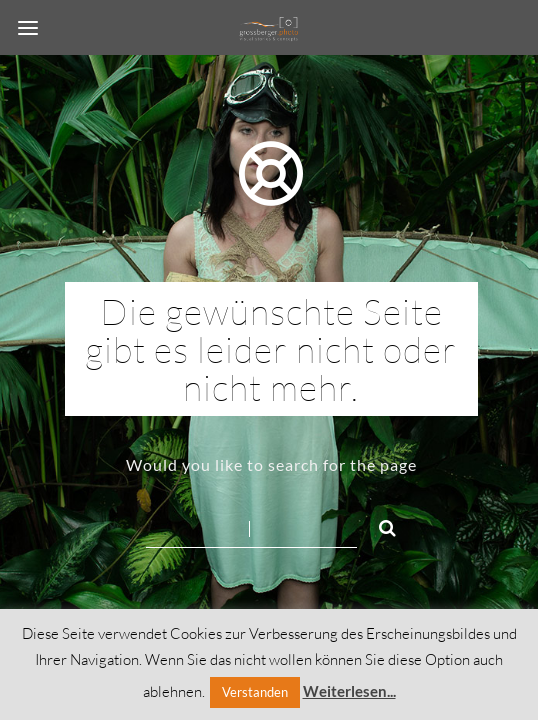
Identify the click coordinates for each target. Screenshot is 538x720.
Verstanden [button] (255, 692)
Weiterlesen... (349, 691)
